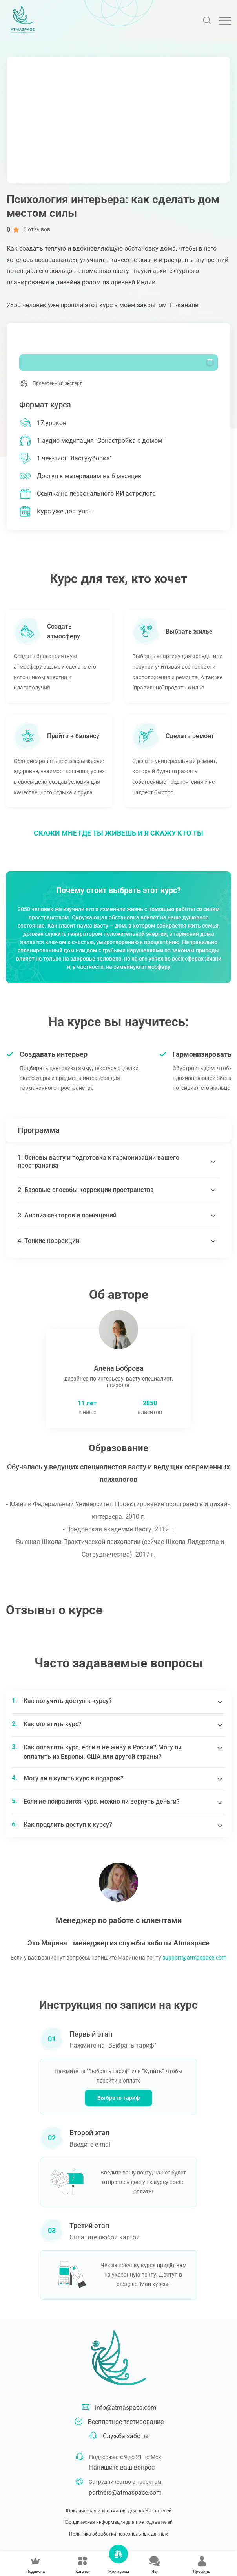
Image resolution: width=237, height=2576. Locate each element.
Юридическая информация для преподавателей (118, 2522)
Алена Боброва (119, 1368)
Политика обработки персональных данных (118, 2534)
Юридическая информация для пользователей (118, 2511)
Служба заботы (125, 2436)
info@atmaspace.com (125, 2407)
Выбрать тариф (118, 2098)
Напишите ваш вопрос (122, 2467)
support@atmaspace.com (194, 1957)
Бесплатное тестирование (126, 2422)
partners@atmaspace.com (125, 2492)
